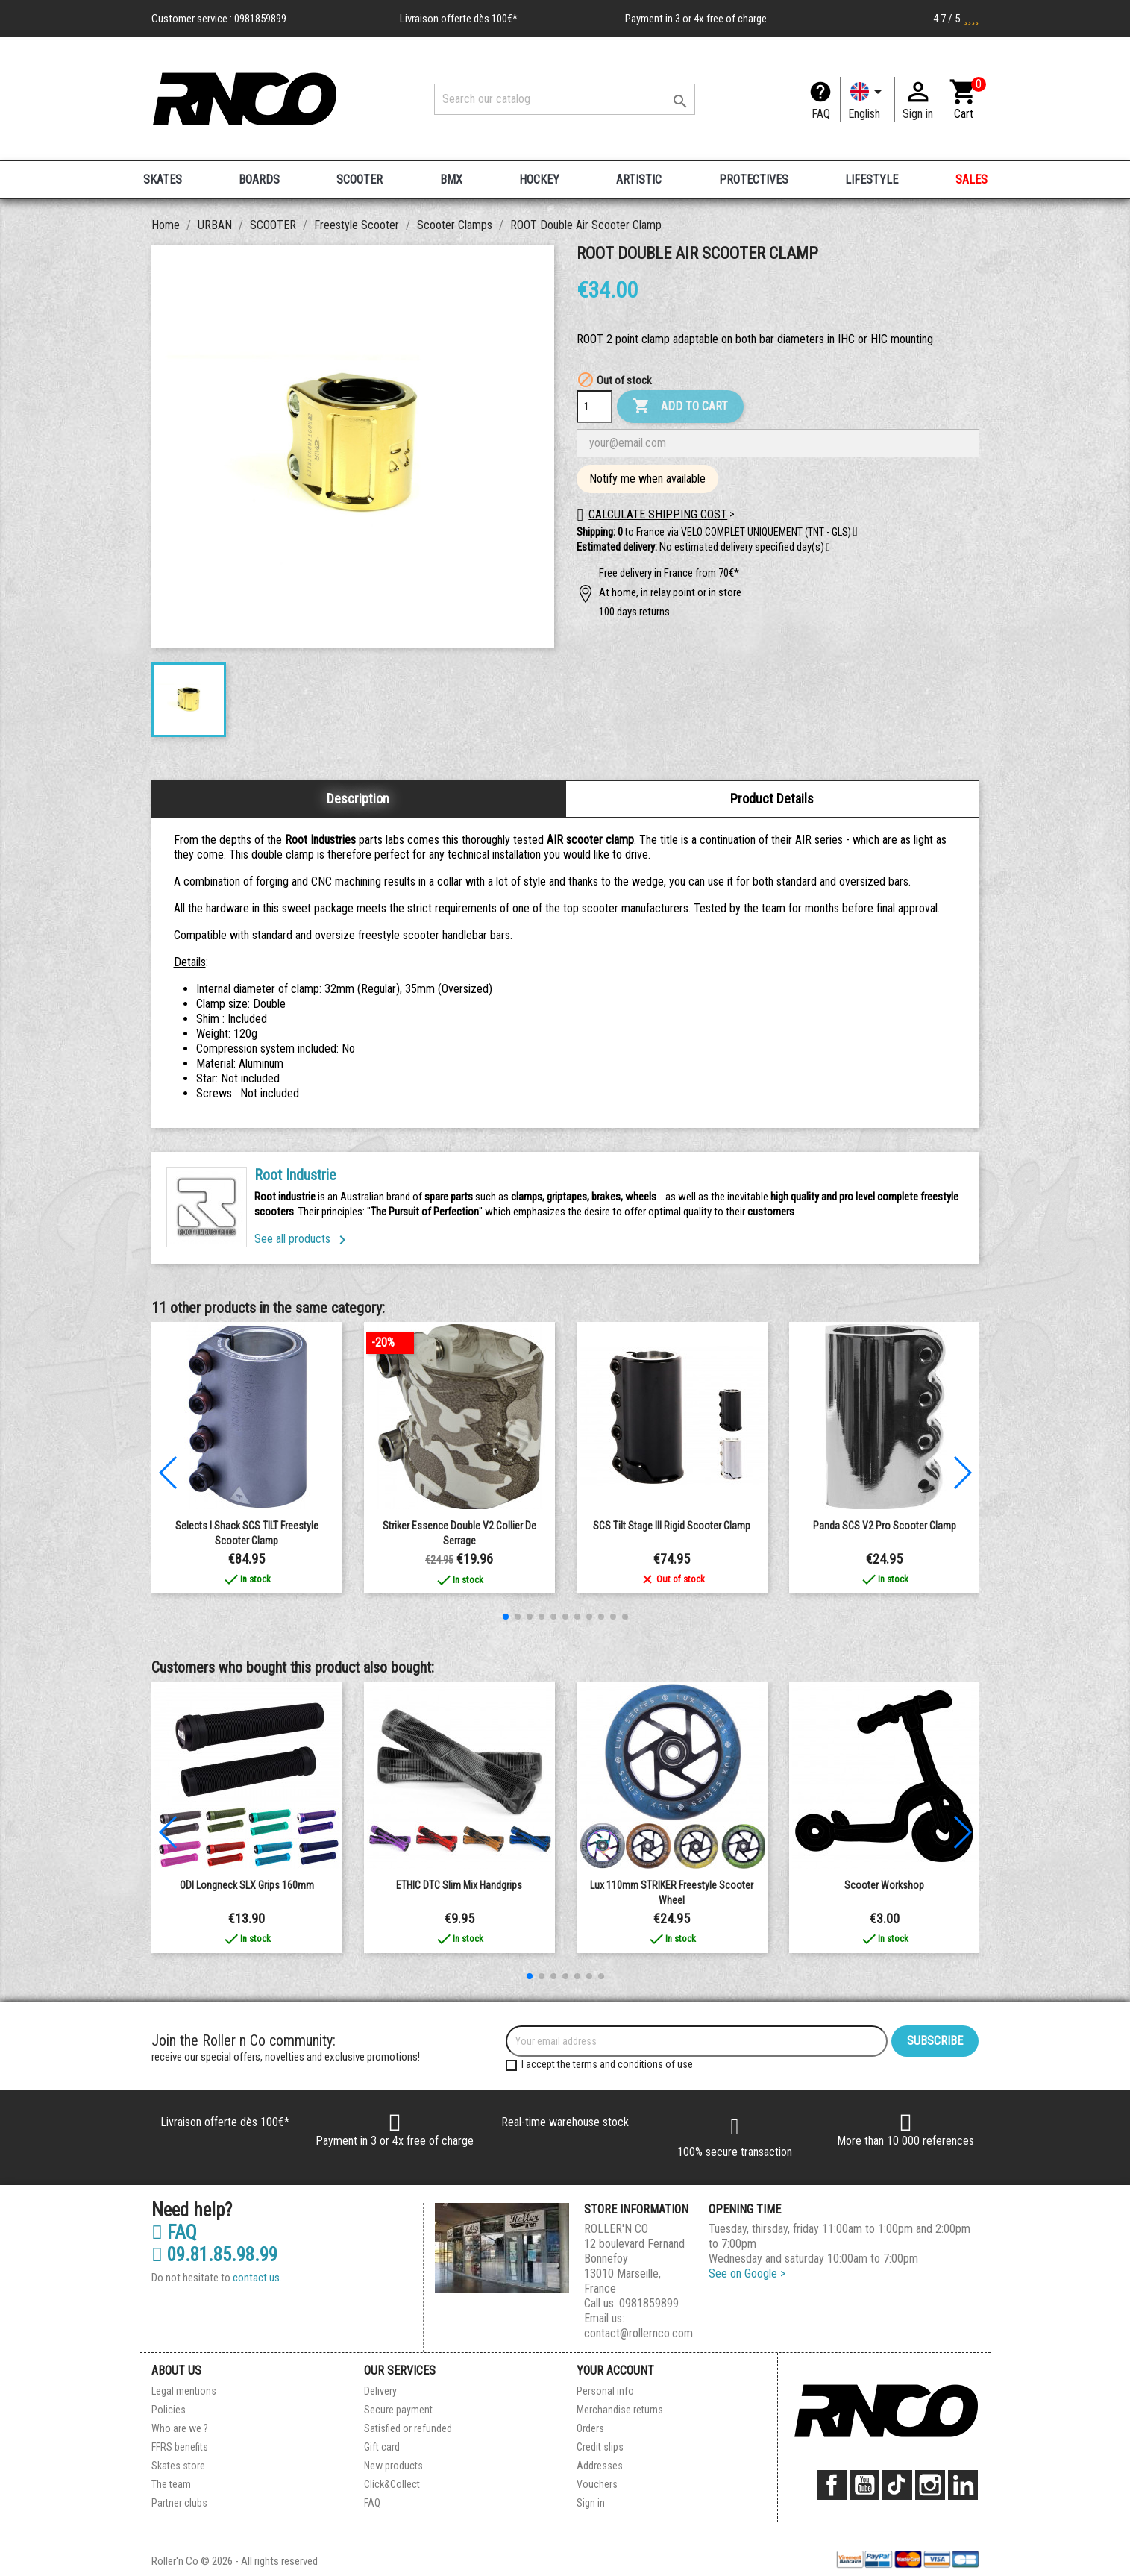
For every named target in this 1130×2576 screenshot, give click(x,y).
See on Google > (747, 2273)
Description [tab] (358, 798)
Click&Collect (392, 2484)
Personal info (605, 2391)
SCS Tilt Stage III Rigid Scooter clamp (671, 1526)
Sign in (591, 2503)
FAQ (821, 114)
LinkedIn (963, 2485)
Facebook (832, 2485)
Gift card (382, 2447)
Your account (615, 2370)
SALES (971, 179)
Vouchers (597, 2484)
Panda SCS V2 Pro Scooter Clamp (884, 1526)
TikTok (897, 2485)
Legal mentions (183, 2391)
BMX (451, 179)
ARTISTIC (639, 179)
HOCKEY (539, 179)
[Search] (564, 99)
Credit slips (600, 2447)
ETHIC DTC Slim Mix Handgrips (459, 1885)
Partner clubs (179, 2503)
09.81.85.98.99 (214, 2255)
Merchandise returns (620, 2410)
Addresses (600, 2466)
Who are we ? (179, 2428)
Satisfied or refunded (408, 2428)
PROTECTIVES (753, 179)
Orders (590, 2428)
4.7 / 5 (956, 18)
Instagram (930, 2485)
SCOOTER (359, 179)
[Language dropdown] (867, 99)
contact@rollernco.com (638, 2333)
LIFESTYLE (871, 179)
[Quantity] (594, 406)
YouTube (864, 2485)
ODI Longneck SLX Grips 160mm (247, 1885)
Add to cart (680, 406)
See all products (302, 1239)
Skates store (178, 2466)
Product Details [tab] (772, 798)
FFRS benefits (179, 2447)
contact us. (257, 2277)
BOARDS (259, 179)
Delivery (380, 2391)
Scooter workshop (884, 1885)
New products (393, 2466)
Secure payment (398, 2410)
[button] (828, 547)
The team (171, 2484)
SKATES (162, 179)
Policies (168, 2410)
